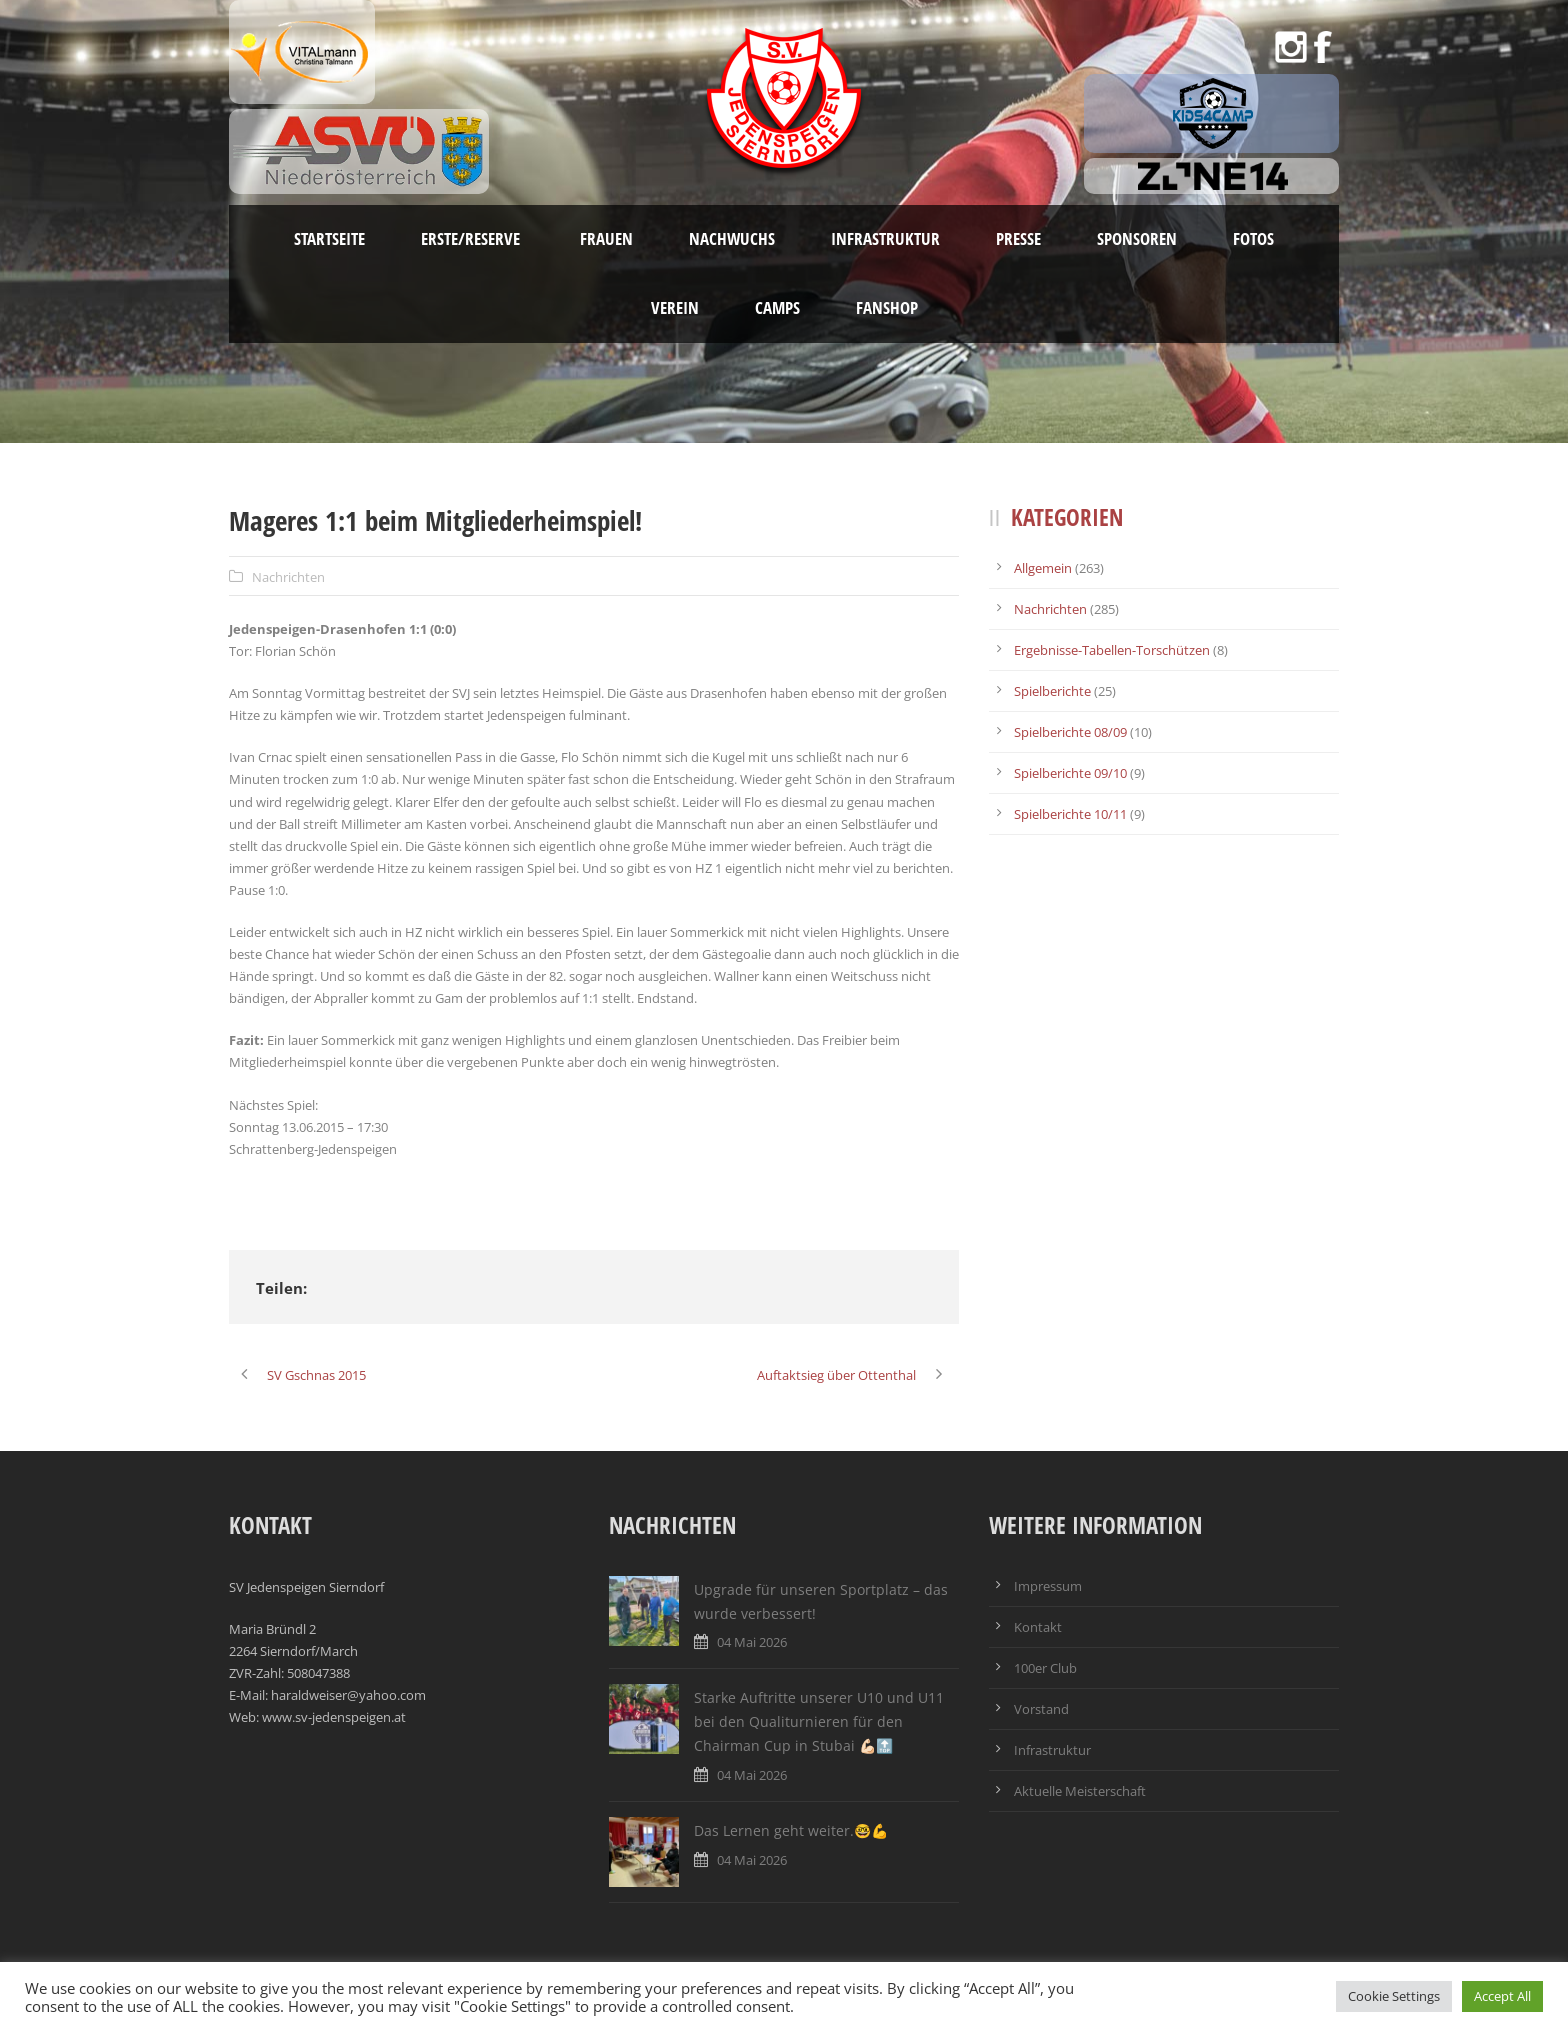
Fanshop (887, 307)
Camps (777, 307)
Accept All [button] (1502, 1996)
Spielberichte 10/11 (1070, 814)
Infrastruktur (885, 238)
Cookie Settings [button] (1394, 1996)
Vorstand (1041, 1709)
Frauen (606, 238)
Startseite (329, 238)
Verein (675, 307)
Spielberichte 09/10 (1070, 773)
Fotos (1253, 238)
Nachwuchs (732, 238)
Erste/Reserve (472, 238)
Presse (1018, 238)
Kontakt (1038, 1627)
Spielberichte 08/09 (1070, 732)
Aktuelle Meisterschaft (1080, 1791)
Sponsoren (1137, 238)
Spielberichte (1052, 691)
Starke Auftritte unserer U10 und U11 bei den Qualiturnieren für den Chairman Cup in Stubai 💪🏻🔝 (819, 1721)
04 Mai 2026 (752, 1642)
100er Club (1045, 1668)
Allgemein (1043, 568)
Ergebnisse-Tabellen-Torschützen (1112, 650)
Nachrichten (288, 577)
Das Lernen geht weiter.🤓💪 (791, 1830)
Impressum (1048, 1586)
